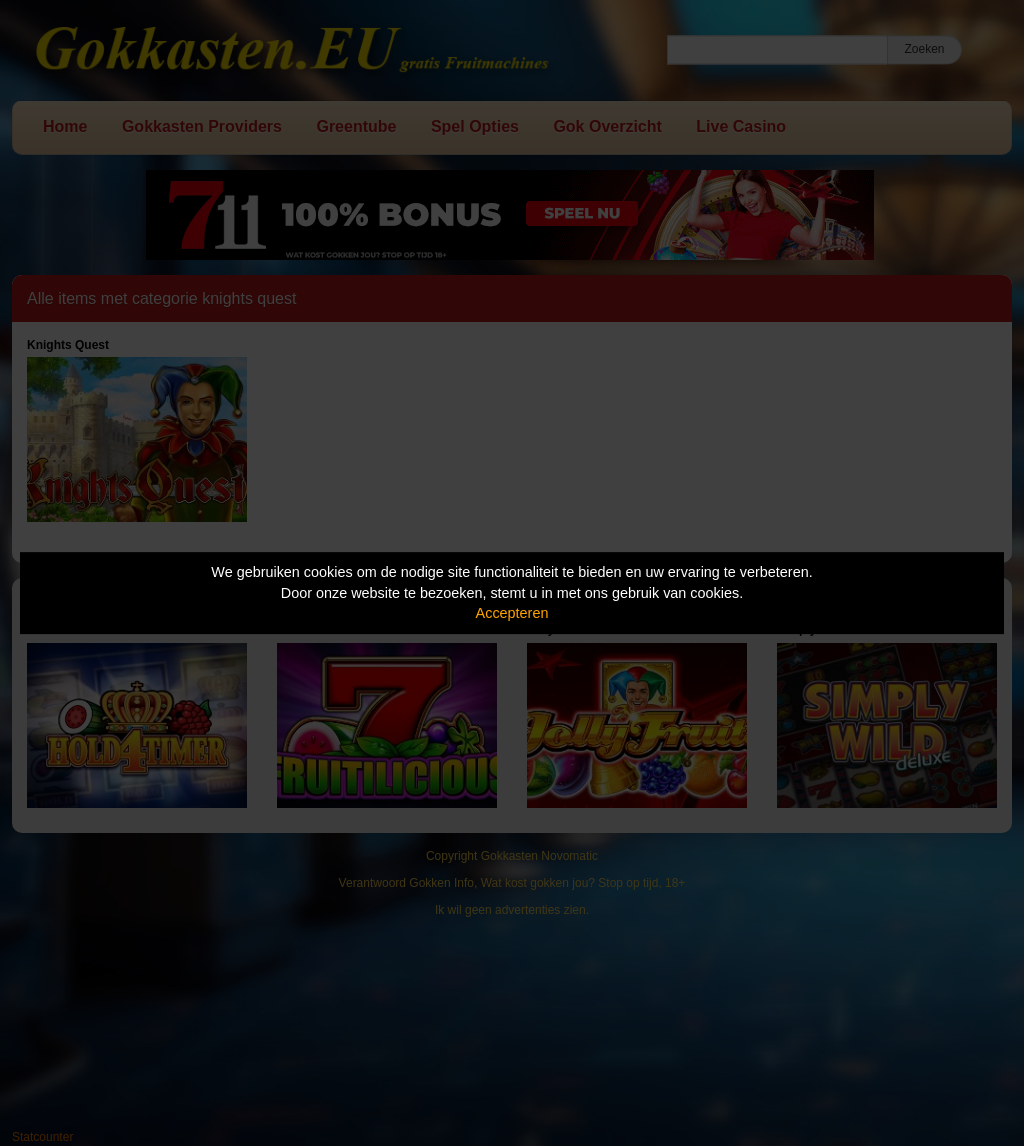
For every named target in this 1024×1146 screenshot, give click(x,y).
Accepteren (512, 613)
